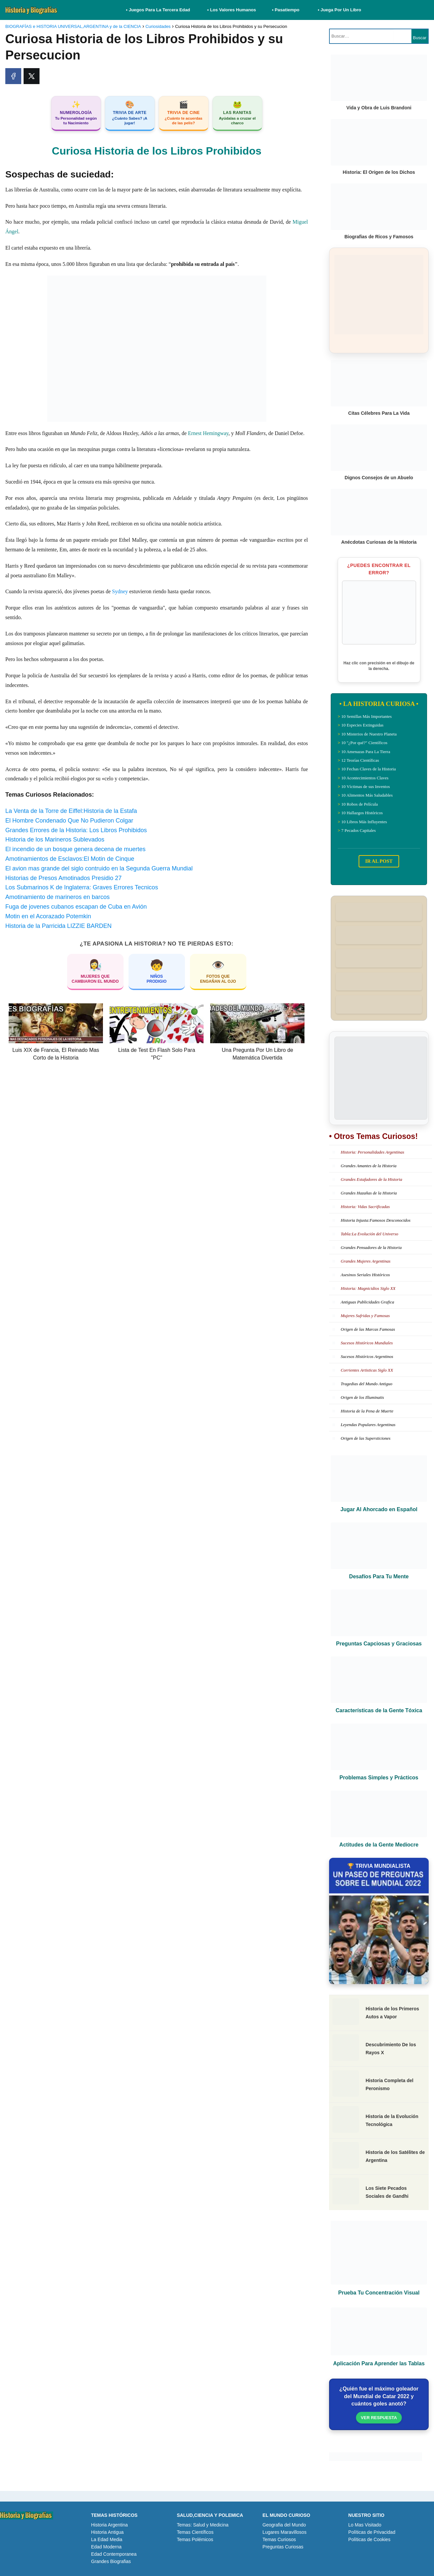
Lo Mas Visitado (364, 2524)
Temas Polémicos (195, 2539)
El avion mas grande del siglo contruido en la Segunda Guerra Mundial (99, 868)
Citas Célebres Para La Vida (379, 413)
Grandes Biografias (111, 2561)
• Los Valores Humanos (231, 9)
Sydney (120, 591)
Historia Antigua (107, 2532)
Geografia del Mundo (284, 2524)
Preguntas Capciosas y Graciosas (379, 1643)
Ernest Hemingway (208, 433)
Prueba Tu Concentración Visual (379, 2293)
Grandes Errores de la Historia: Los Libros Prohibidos (76, 830)
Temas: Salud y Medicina (202, 2524)
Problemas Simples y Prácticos (378, 1777)
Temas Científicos (195, 2532)
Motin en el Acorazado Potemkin (48, 916)
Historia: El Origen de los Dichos (379, 172)
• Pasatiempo (286, 9)
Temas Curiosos (279, 2539)
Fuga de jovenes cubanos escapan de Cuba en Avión (76, 906)
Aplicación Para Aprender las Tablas (379, 2363)
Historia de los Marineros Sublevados (54, 839)
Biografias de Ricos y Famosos (378, 236)
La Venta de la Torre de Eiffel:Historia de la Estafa (71, 811)
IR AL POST (379, 861)
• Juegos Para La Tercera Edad (158, 9)
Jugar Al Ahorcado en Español (378, 1509)
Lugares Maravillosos (284, 2532)
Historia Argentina (109, 2524)
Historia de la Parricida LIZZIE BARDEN (58, 926)
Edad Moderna (106, 2546)
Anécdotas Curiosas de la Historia (378, 542)
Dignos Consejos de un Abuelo (379, 477)
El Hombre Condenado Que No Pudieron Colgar (69, 820)
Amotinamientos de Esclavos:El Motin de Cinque (69, 858)
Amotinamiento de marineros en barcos (57, 897)
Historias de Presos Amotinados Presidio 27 (63, 878)
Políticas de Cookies (369, 2539)
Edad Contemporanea (113, 2554)
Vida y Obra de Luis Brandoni (378, 107)
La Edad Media (106, 2539)
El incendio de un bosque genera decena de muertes (75, 849)
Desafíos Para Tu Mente (378, 1576)
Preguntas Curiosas (283, 2546)
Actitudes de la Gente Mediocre (378, 1845)
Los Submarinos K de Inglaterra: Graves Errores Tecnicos (81, 887)
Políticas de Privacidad (371, 2532)
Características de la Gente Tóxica (379, 1710)
